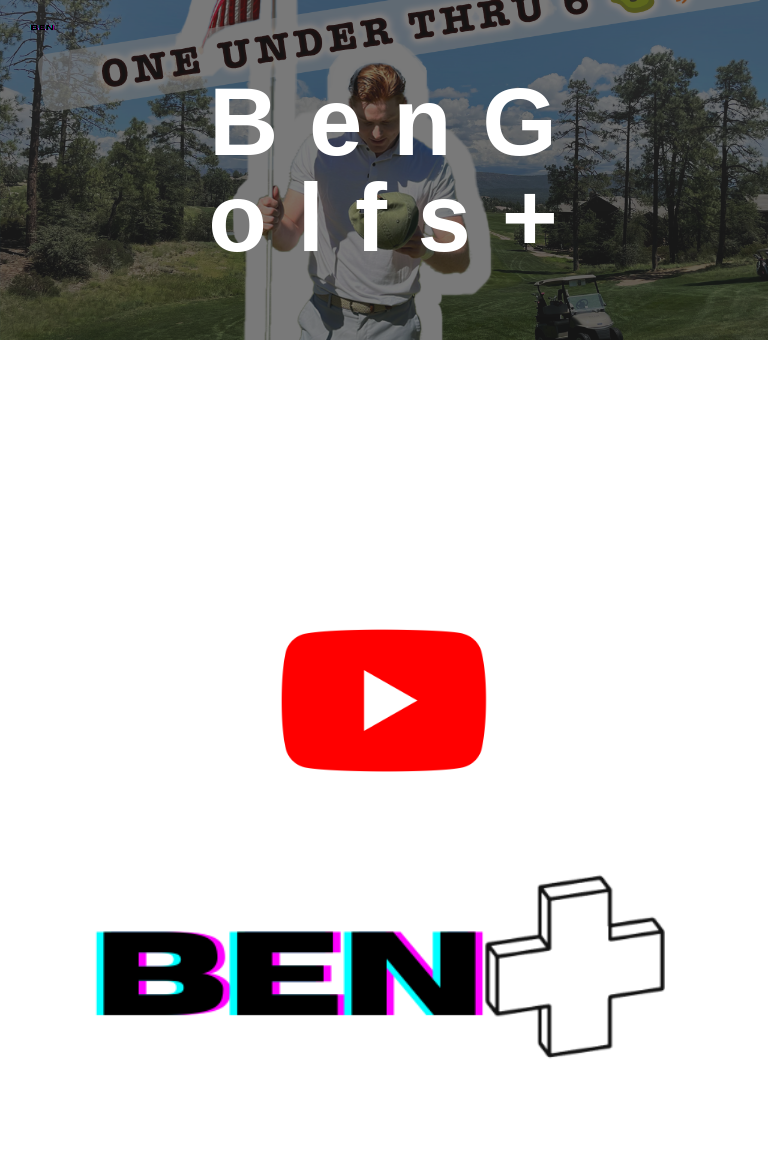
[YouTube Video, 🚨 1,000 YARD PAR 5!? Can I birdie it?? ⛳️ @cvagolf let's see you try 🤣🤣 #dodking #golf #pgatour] (215, 472)
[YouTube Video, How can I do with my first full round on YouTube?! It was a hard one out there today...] (551, 472)
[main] (383, 170)
